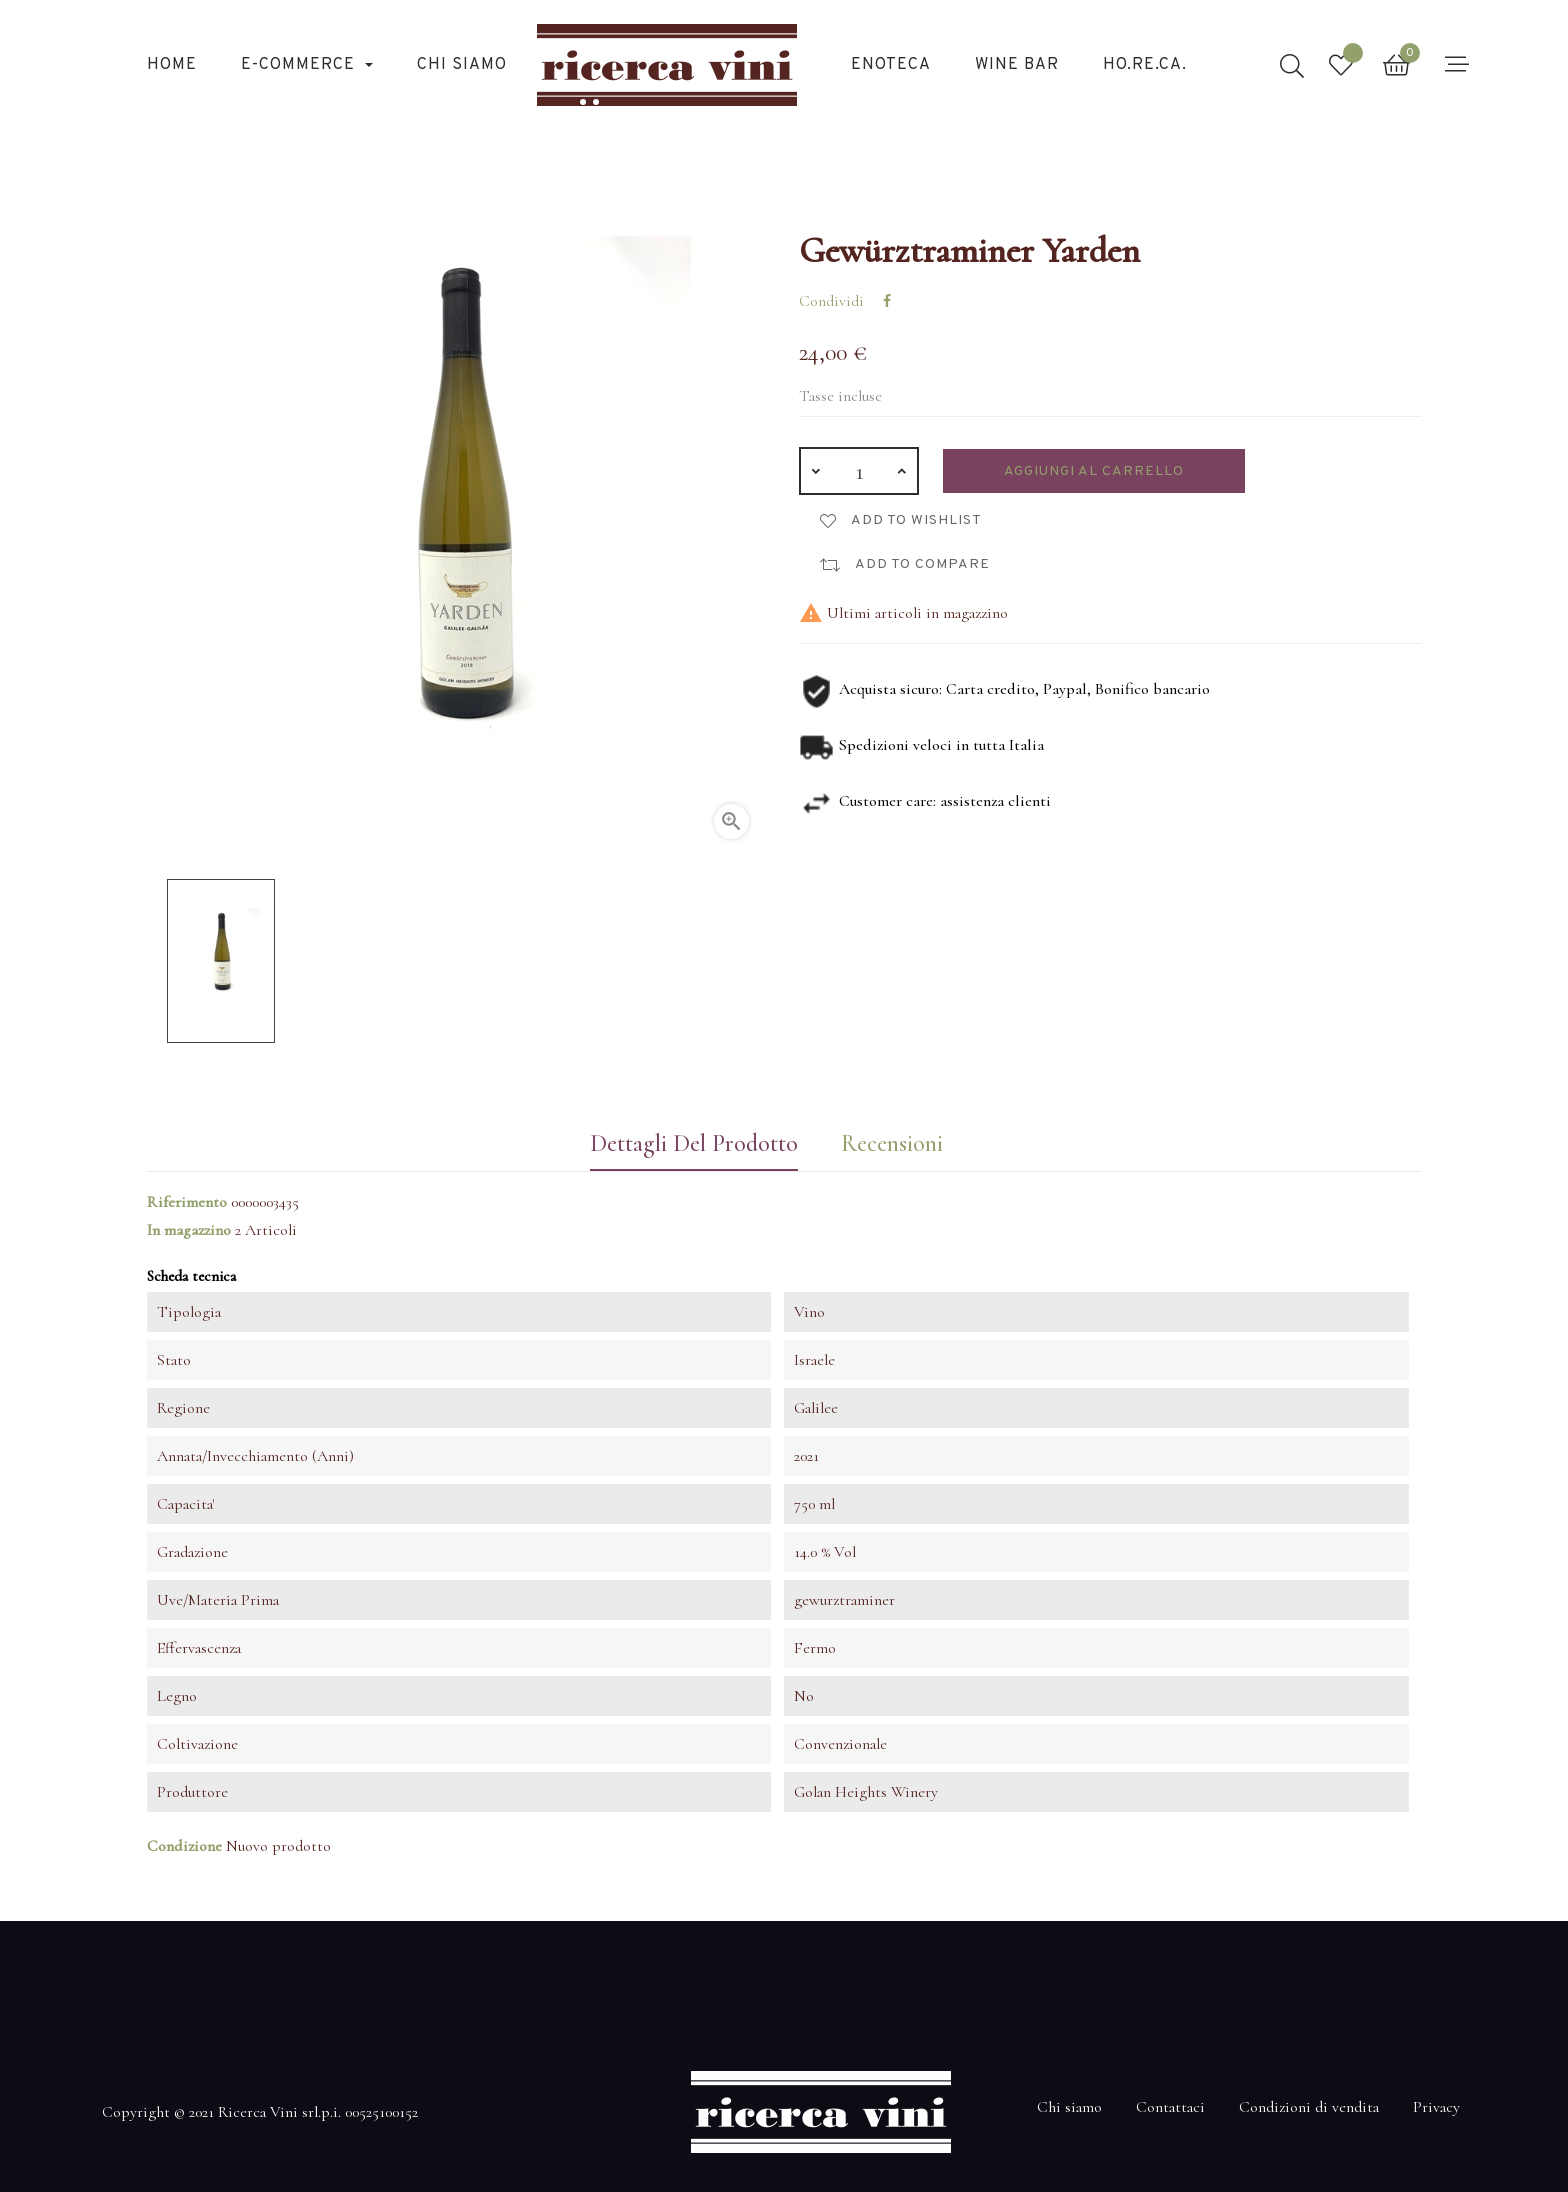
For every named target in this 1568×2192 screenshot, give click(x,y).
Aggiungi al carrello (1094, 471)
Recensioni (892, 1143)
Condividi (887, 301)
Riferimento (187, 1202)
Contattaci (1170, 2107)
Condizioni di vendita (1309, 2107)
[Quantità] (859, 471)
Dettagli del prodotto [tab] (694, 1143)
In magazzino (189, 1230)
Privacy (1436, 2107)
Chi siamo (1069, 2107)
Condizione (184, 1846)
